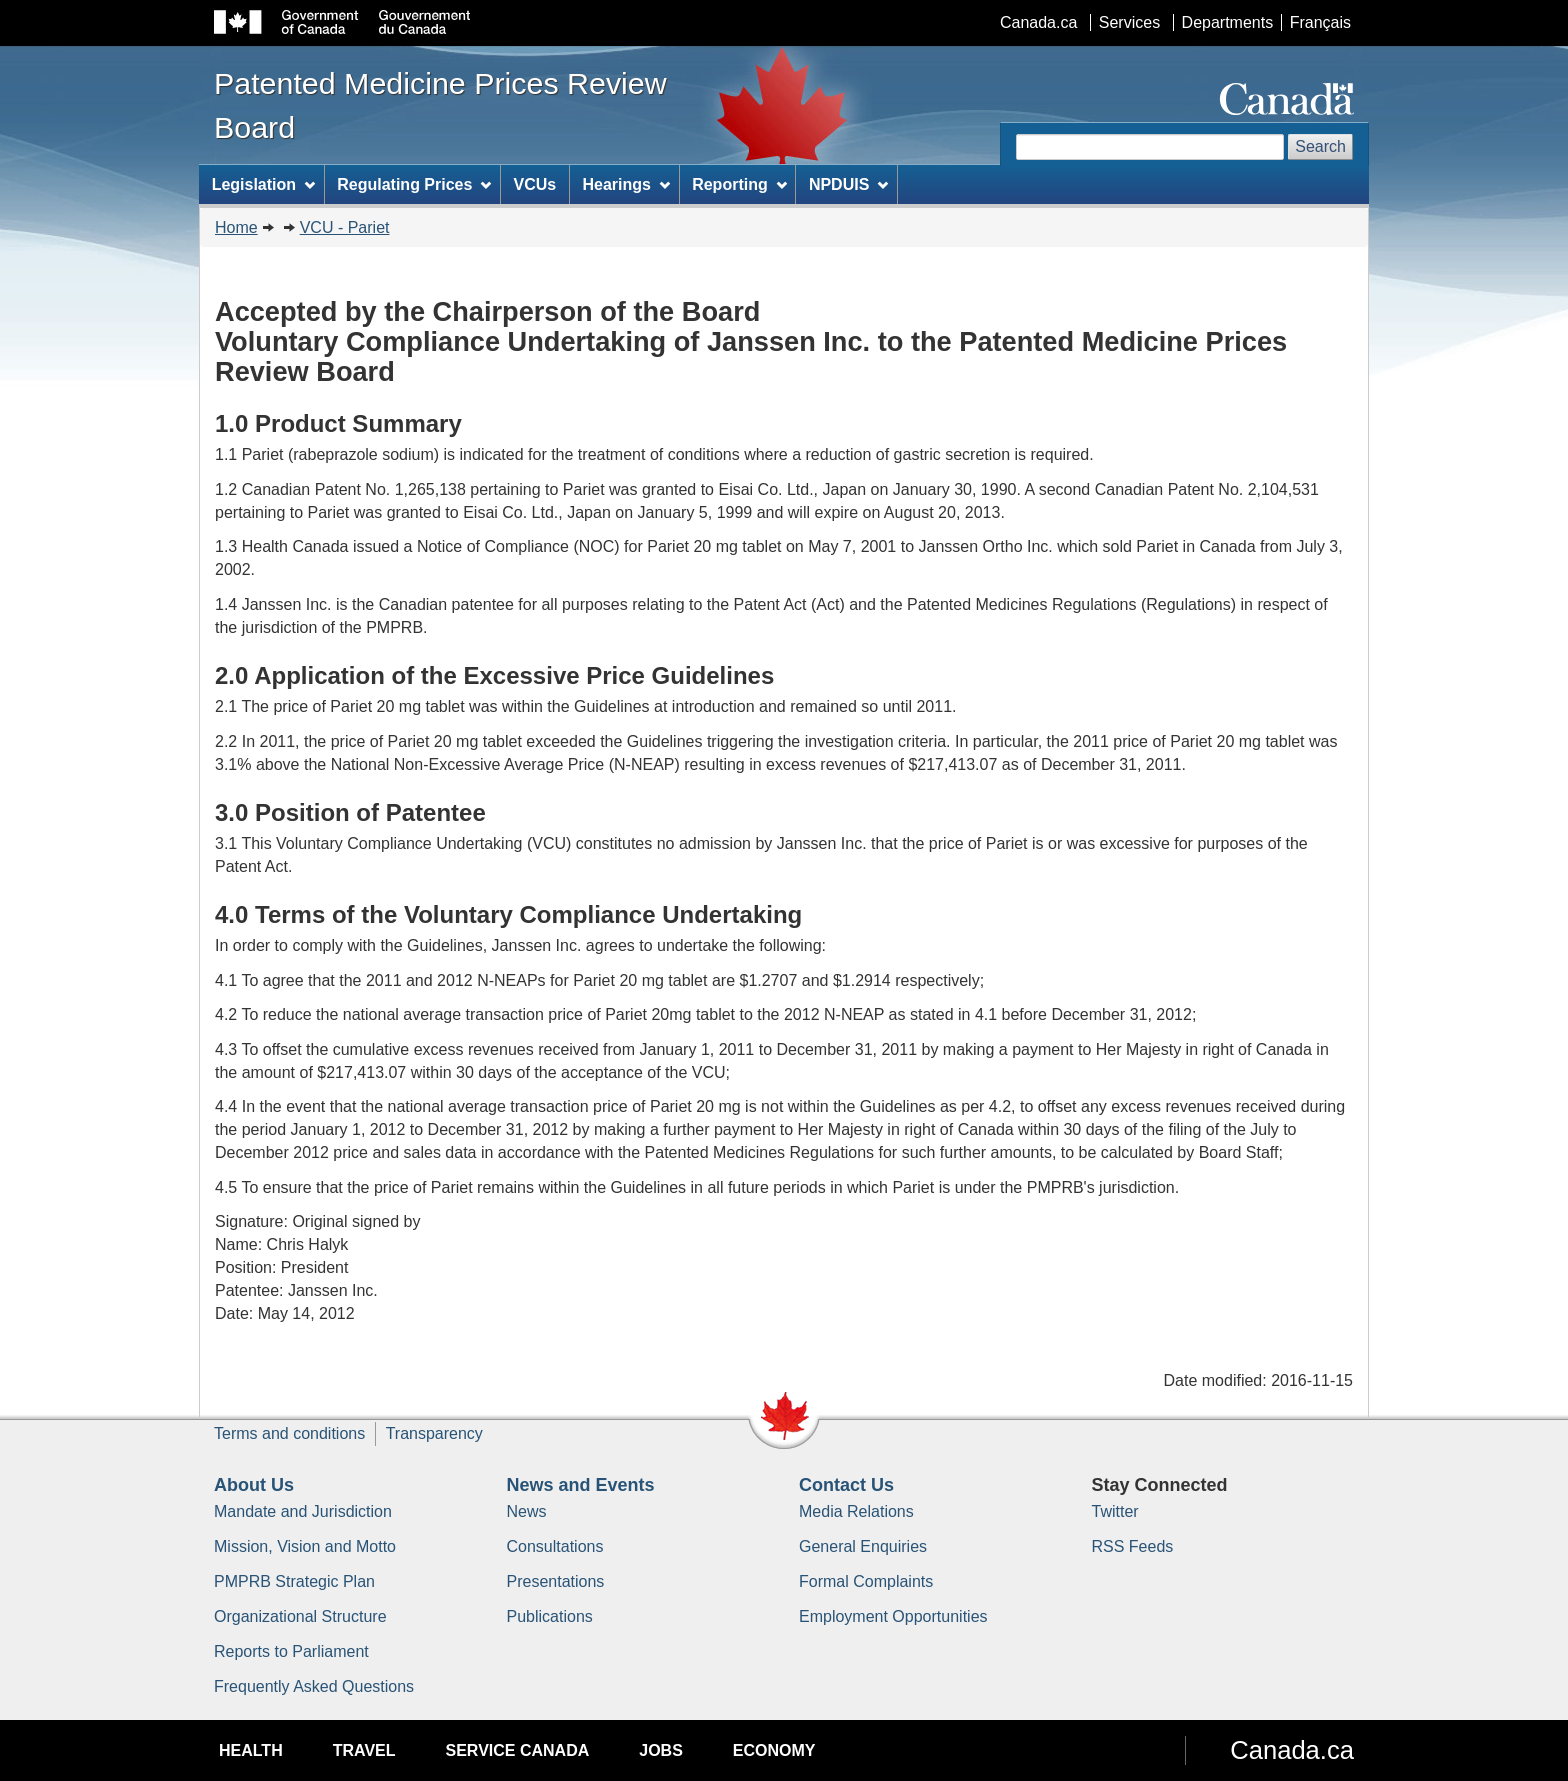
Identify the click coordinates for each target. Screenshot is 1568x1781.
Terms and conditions (289, 1433)
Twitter (1115, 1511)
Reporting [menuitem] (739, 184)
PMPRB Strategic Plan (294, 1581)
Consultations (555, 1546)
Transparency (434, 1433)
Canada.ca (1038, 22)
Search (1320, 146)
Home (236, 227)
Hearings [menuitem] (626, 184)
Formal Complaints (866, 1581)
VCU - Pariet (345, 227)
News (527, 1511)
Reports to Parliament (291, 1651)
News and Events (581, 1485)
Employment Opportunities (893, 1616)
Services (1129, 22)
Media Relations (856, 1511)
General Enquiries (863, 1546)
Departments (1228, 22)
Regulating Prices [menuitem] (414, 184)
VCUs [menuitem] (535, 184)
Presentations (556, 1581)
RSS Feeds (1133, 1546)
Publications (550, 1616)
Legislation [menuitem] (263, 184)
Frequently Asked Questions (314, 1686)
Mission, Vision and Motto (305, 1546)
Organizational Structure (300, 1616)
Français (1320, 22)
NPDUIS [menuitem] (848, 184)
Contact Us (846, 1485)
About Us (254, 1485)
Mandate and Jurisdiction (303, 1511)
